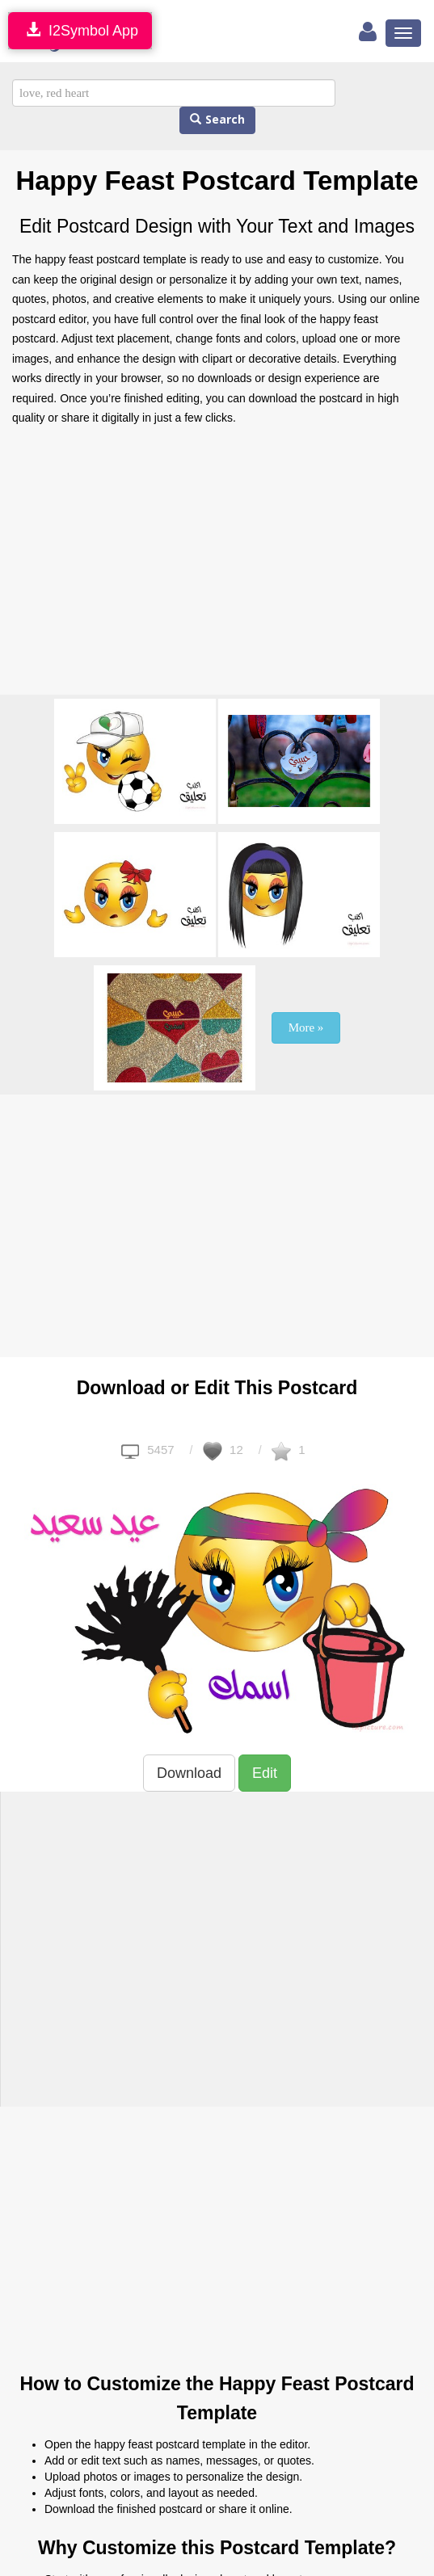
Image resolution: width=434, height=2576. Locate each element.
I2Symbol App (80, 30)
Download (189, 1773)
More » (306, 1027)
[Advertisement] (217, 565)
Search (217, 120)
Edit (264, 1773)
